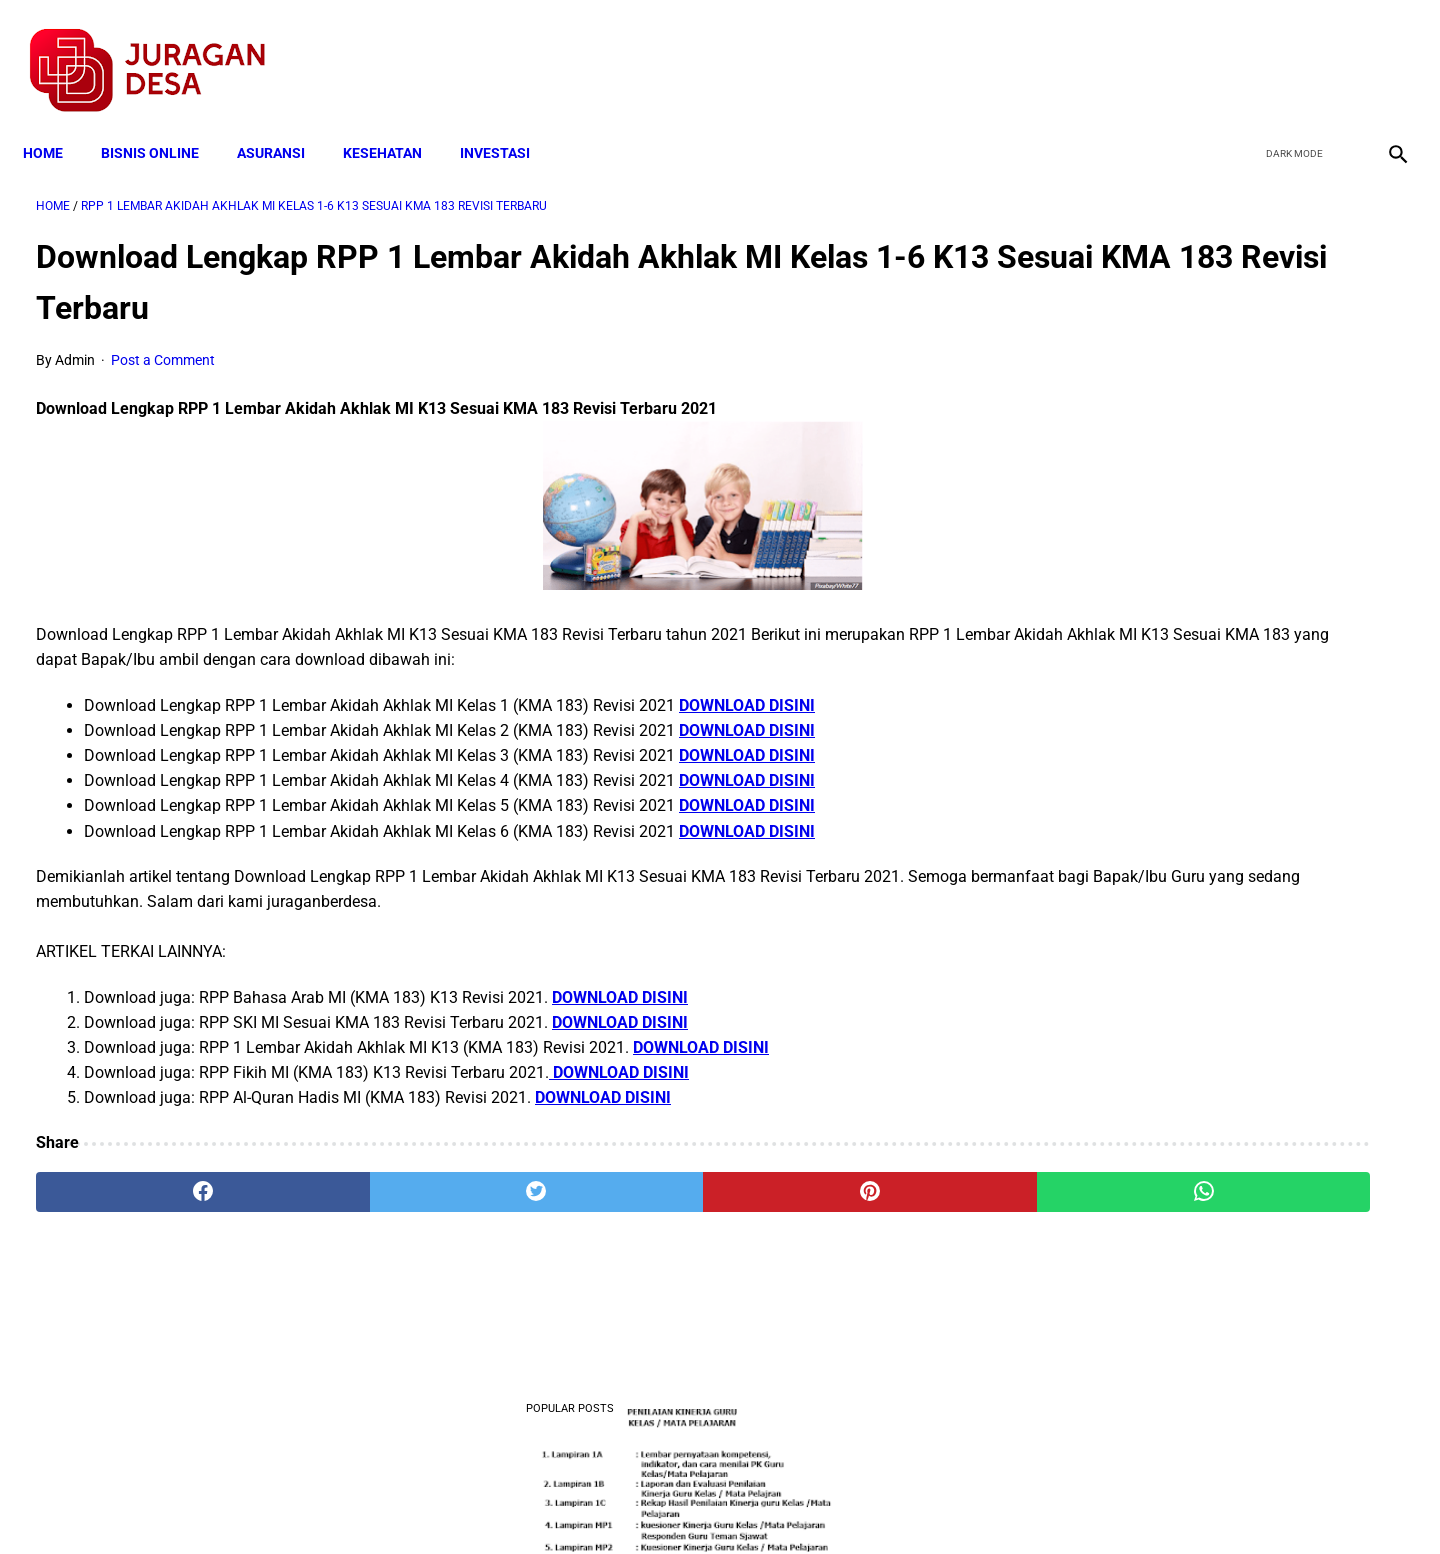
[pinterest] (612, 1173)
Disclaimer (709, 1503)
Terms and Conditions (483, 1503)
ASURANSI (284, 122)
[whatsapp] (842, 1173)
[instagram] (1382, 51)
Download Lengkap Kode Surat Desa (1196, 825)
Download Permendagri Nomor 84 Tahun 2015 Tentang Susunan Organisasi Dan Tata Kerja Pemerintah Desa (1211, 950)
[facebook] (1241, 51)
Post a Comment (163, 342)
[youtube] (1335, 51)
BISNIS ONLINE (163, 122)
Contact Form (875, 1503)
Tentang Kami (981, 1503)
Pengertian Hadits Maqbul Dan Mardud (1204, 1074)
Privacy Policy (614, 1503)
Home (56, 122)
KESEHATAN (395, 122)
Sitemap (786, 1503)
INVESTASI (508, 122)
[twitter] (1288, 51)
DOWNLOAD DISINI (747, 686)
